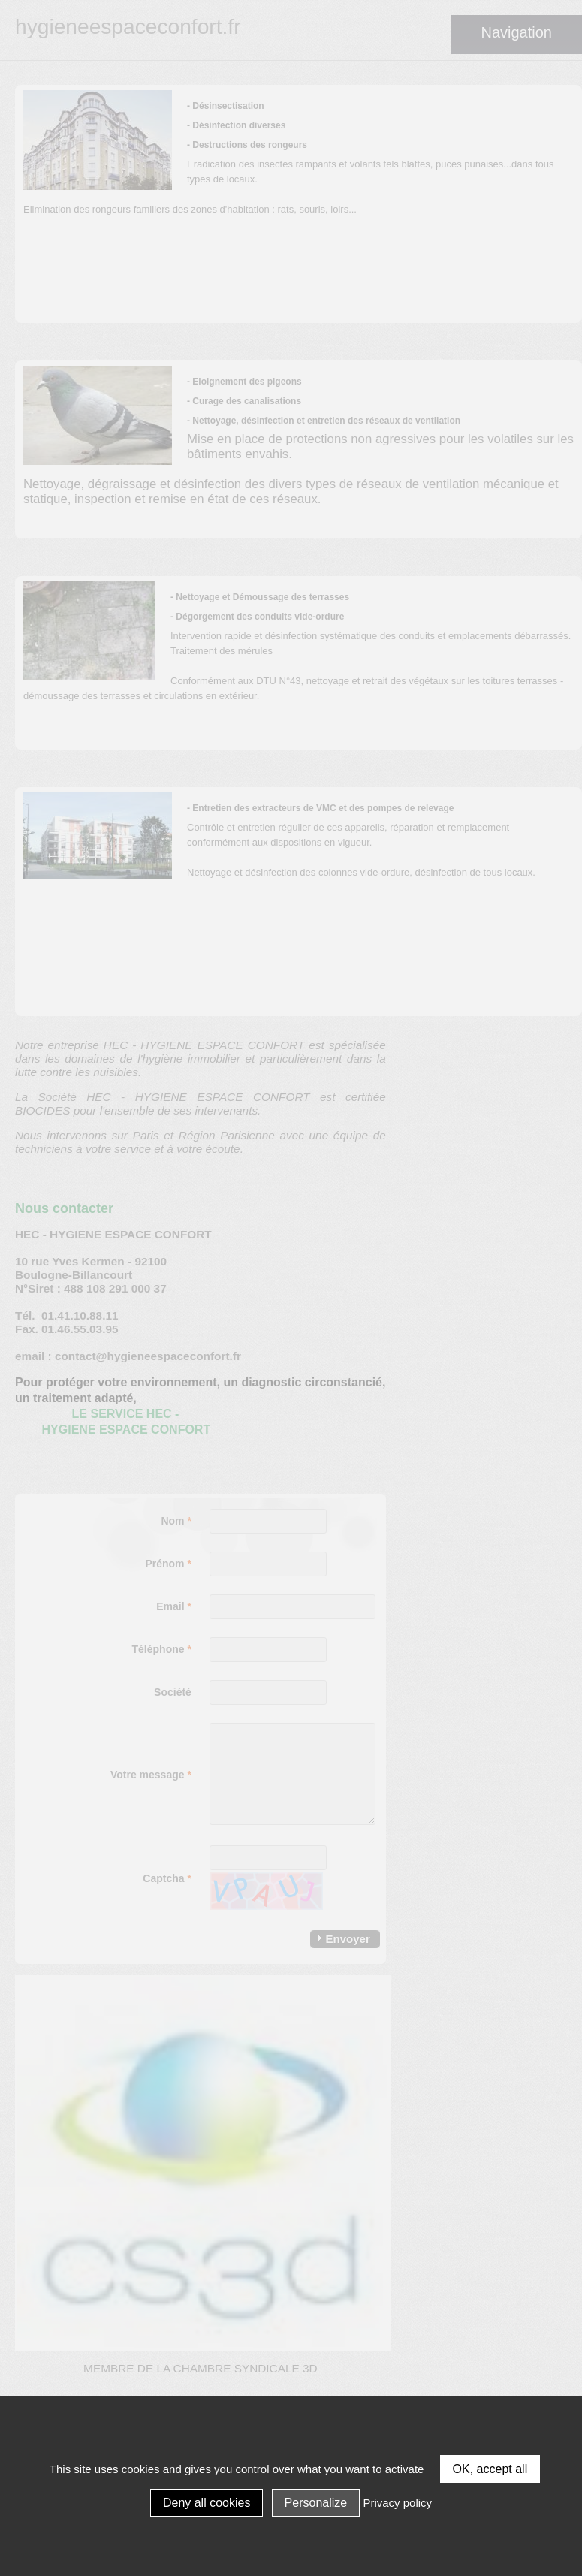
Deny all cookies (207, 2502)
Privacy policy (397, 2502)
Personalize (316, 2502)
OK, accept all (490, 2469)
